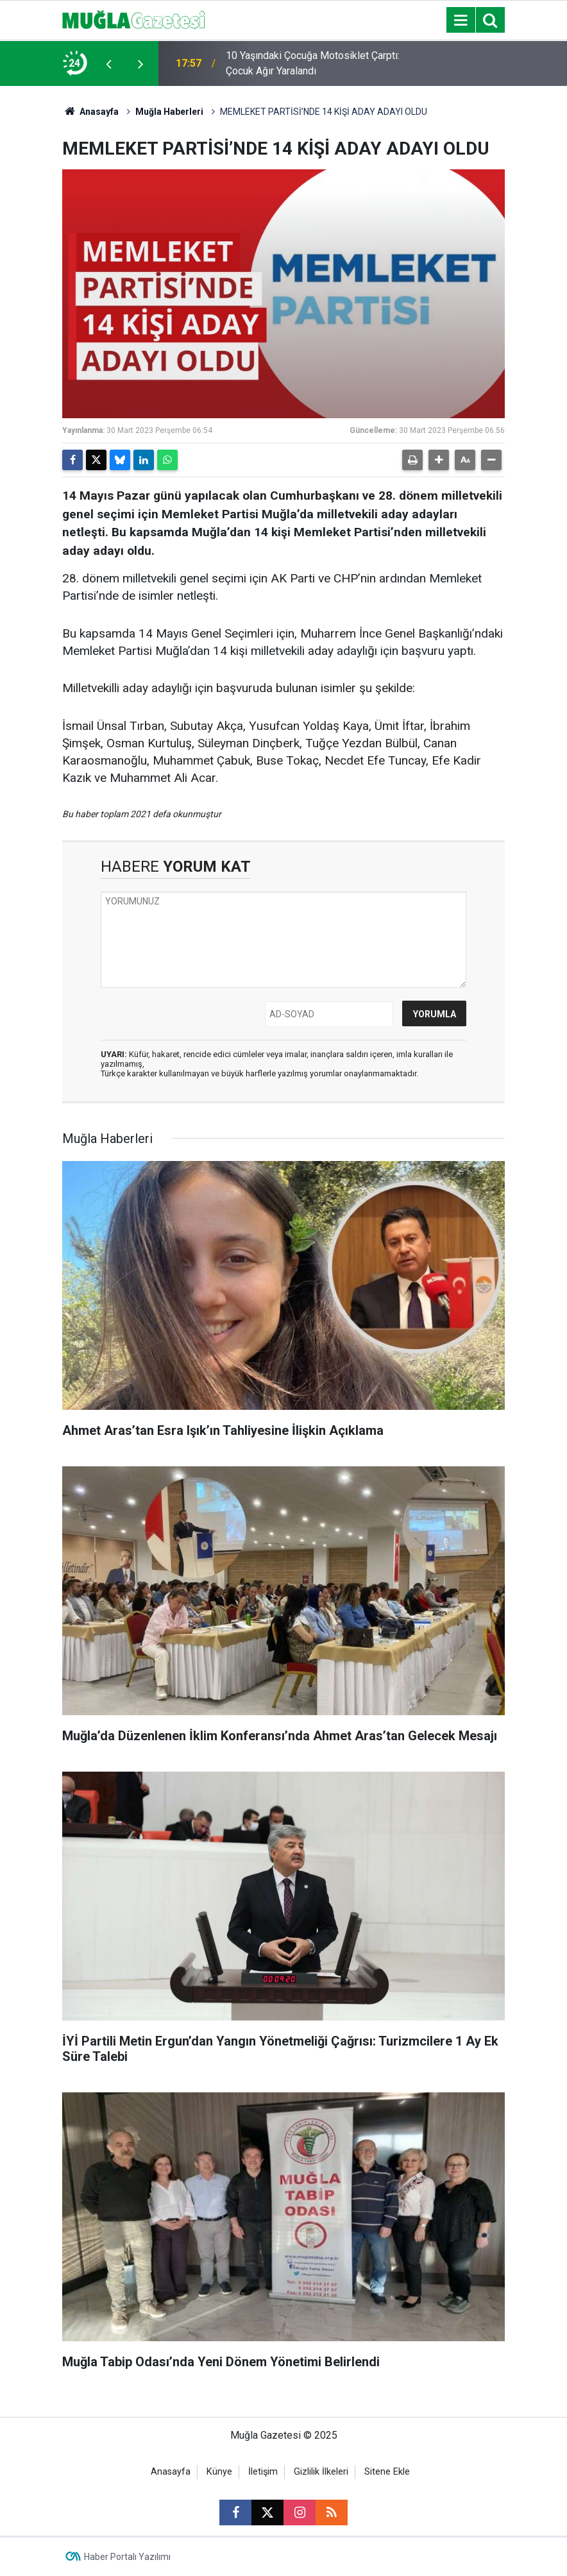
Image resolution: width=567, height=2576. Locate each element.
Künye (219, 2471)
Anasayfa (90, 111)
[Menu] (460, 20)
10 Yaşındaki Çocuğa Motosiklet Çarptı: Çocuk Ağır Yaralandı (313, 63)
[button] (438, 460)
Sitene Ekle (387, 2471)
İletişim (263, 2471)
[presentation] (108, 63)
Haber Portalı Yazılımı (127, 2557)
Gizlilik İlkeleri (321, 2471)
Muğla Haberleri (169, 111)
